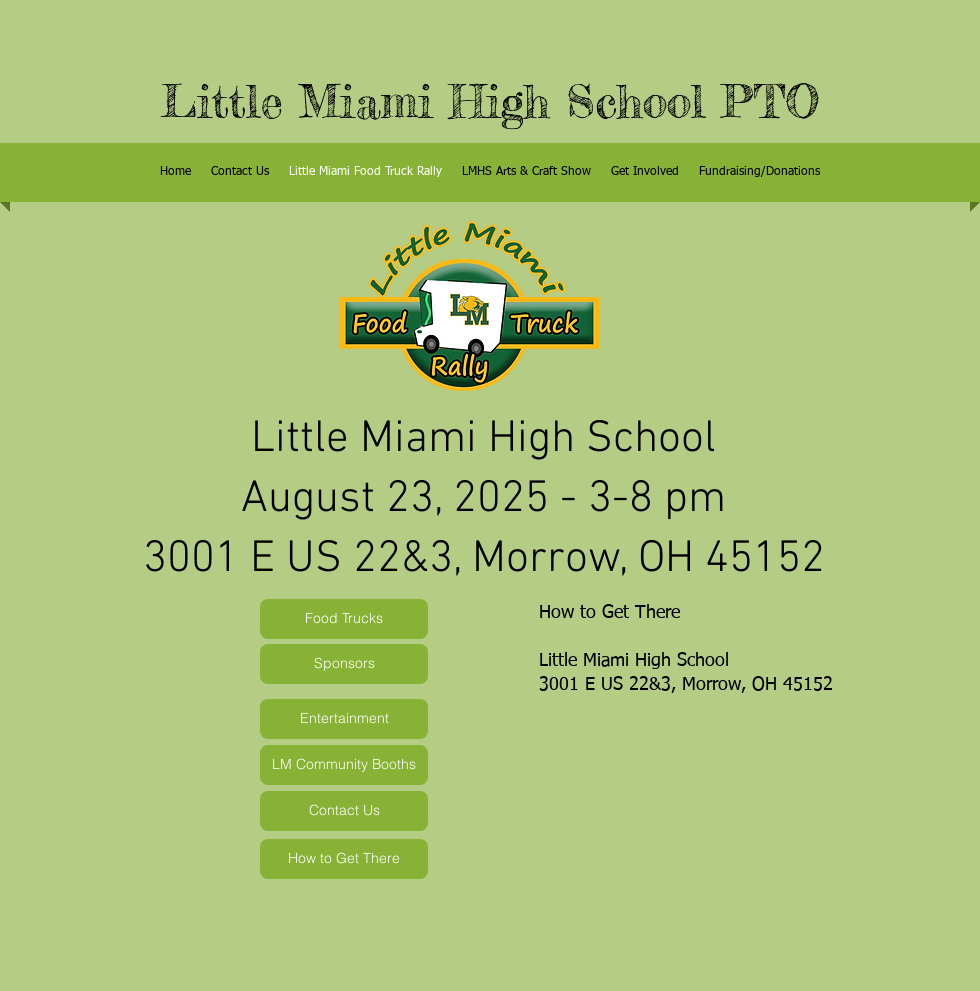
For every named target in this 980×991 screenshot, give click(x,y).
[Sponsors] (344, 664)
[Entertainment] (344, 719)
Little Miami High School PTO (490, 101)
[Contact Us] (344, 811)
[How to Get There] (344, 859)
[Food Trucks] (344, 619)
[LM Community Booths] (344, 765)
